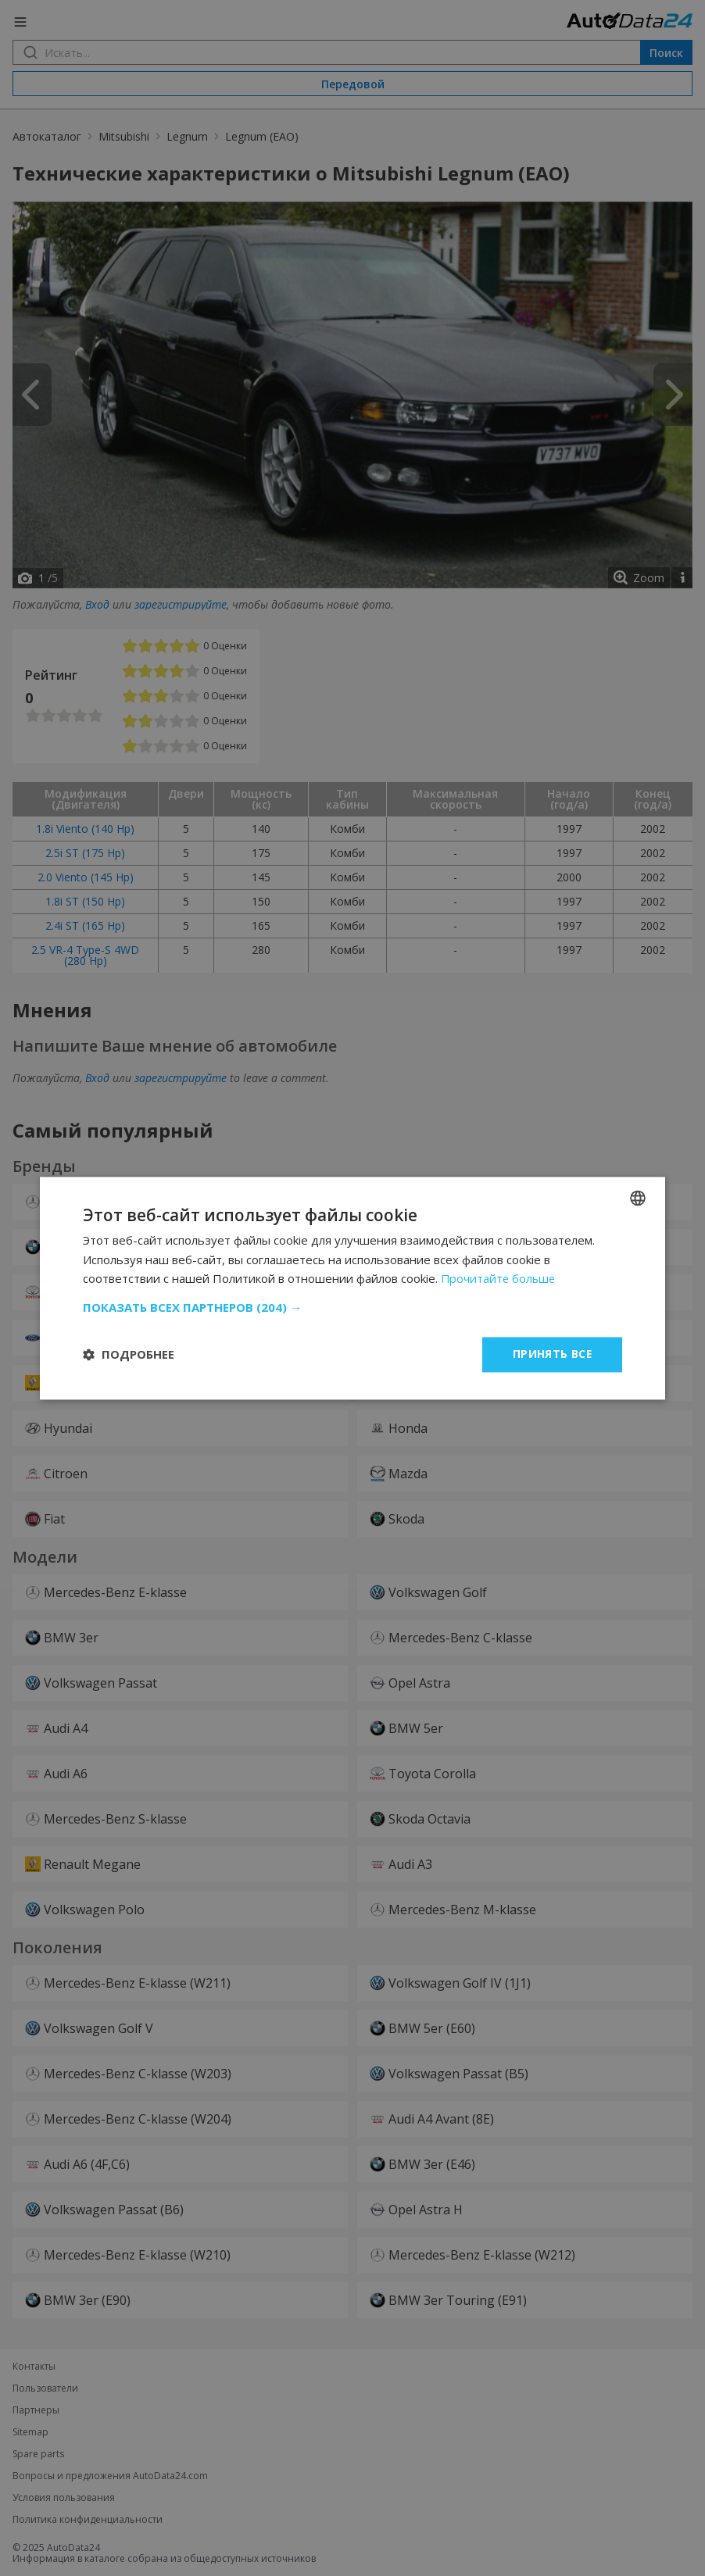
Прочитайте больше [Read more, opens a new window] (499, 1279)
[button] (352, 1307)
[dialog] (352, 1288)
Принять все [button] (552, 1353)
